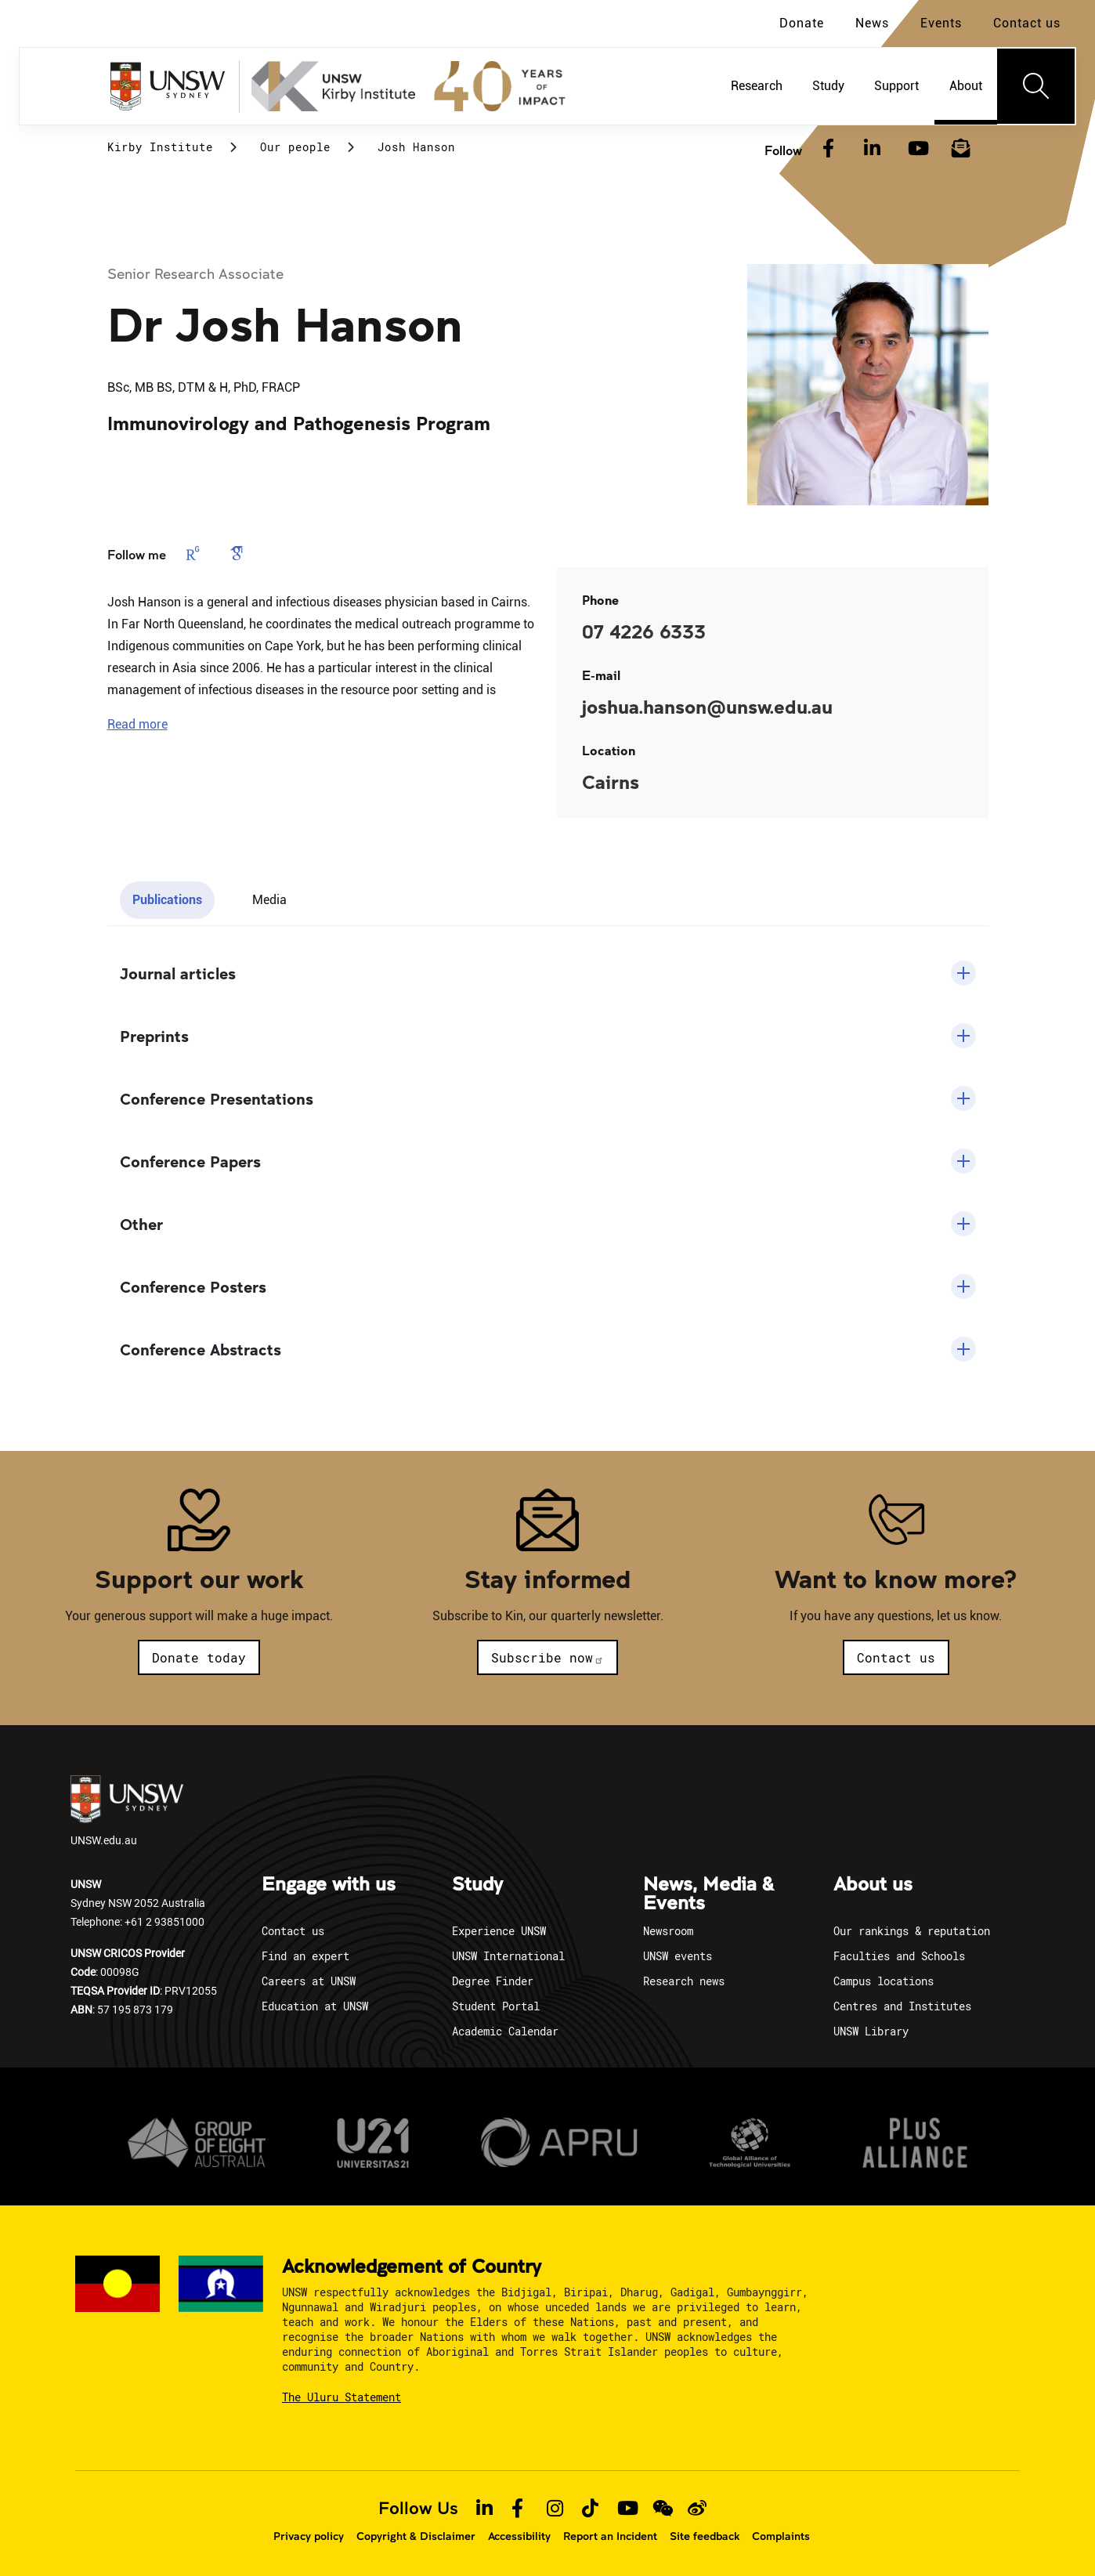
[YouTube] (916, 149)
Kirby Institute (160, 146)
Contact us (1027, 23)
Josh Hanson (416, 146)
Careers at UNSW (309, 1981)
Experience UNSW (499, 1930)
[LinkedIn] (872, 149)
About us (872, 1885)
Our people (295, 146)
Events (941, 23)
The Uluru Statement (341, 2397)
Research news (684, 1981)
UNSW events (677, 1955)
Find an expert (305, 1955)
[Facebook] (828, 149)
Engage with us (329, 1885)
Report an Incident (610, 2536)
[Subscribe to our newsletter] (961, 149)
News (872, 23)
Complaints (781, 2536)
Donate (801, 23)
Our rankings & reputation (911, 1930)
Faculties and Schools (899, 1955)
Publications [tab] (167, 899)
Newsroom (668, 1930)
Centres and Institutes (902, 2006)
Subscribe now (547, 1657)
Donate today (199, 1657)
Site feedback (704, 2536)
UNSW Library (871, 2031)
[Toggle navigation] (1036, 86)
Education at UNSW (315, 2006)
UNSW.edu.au (126, 1811)
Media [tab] (269, 899)
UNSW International (508, 1955)
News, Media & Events (708, 1894)
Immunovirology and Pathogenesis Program (298, 422)
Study (477, 1885)
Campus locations (883, 1981)
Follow (783, 150)
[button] (137, 724)
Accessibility (519, 2536)
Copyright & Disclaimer (415, 2536)
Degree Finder (492, 1981)
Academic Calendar (505, 2031)
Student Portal (496, 2006)
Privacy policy (308, 2536)
